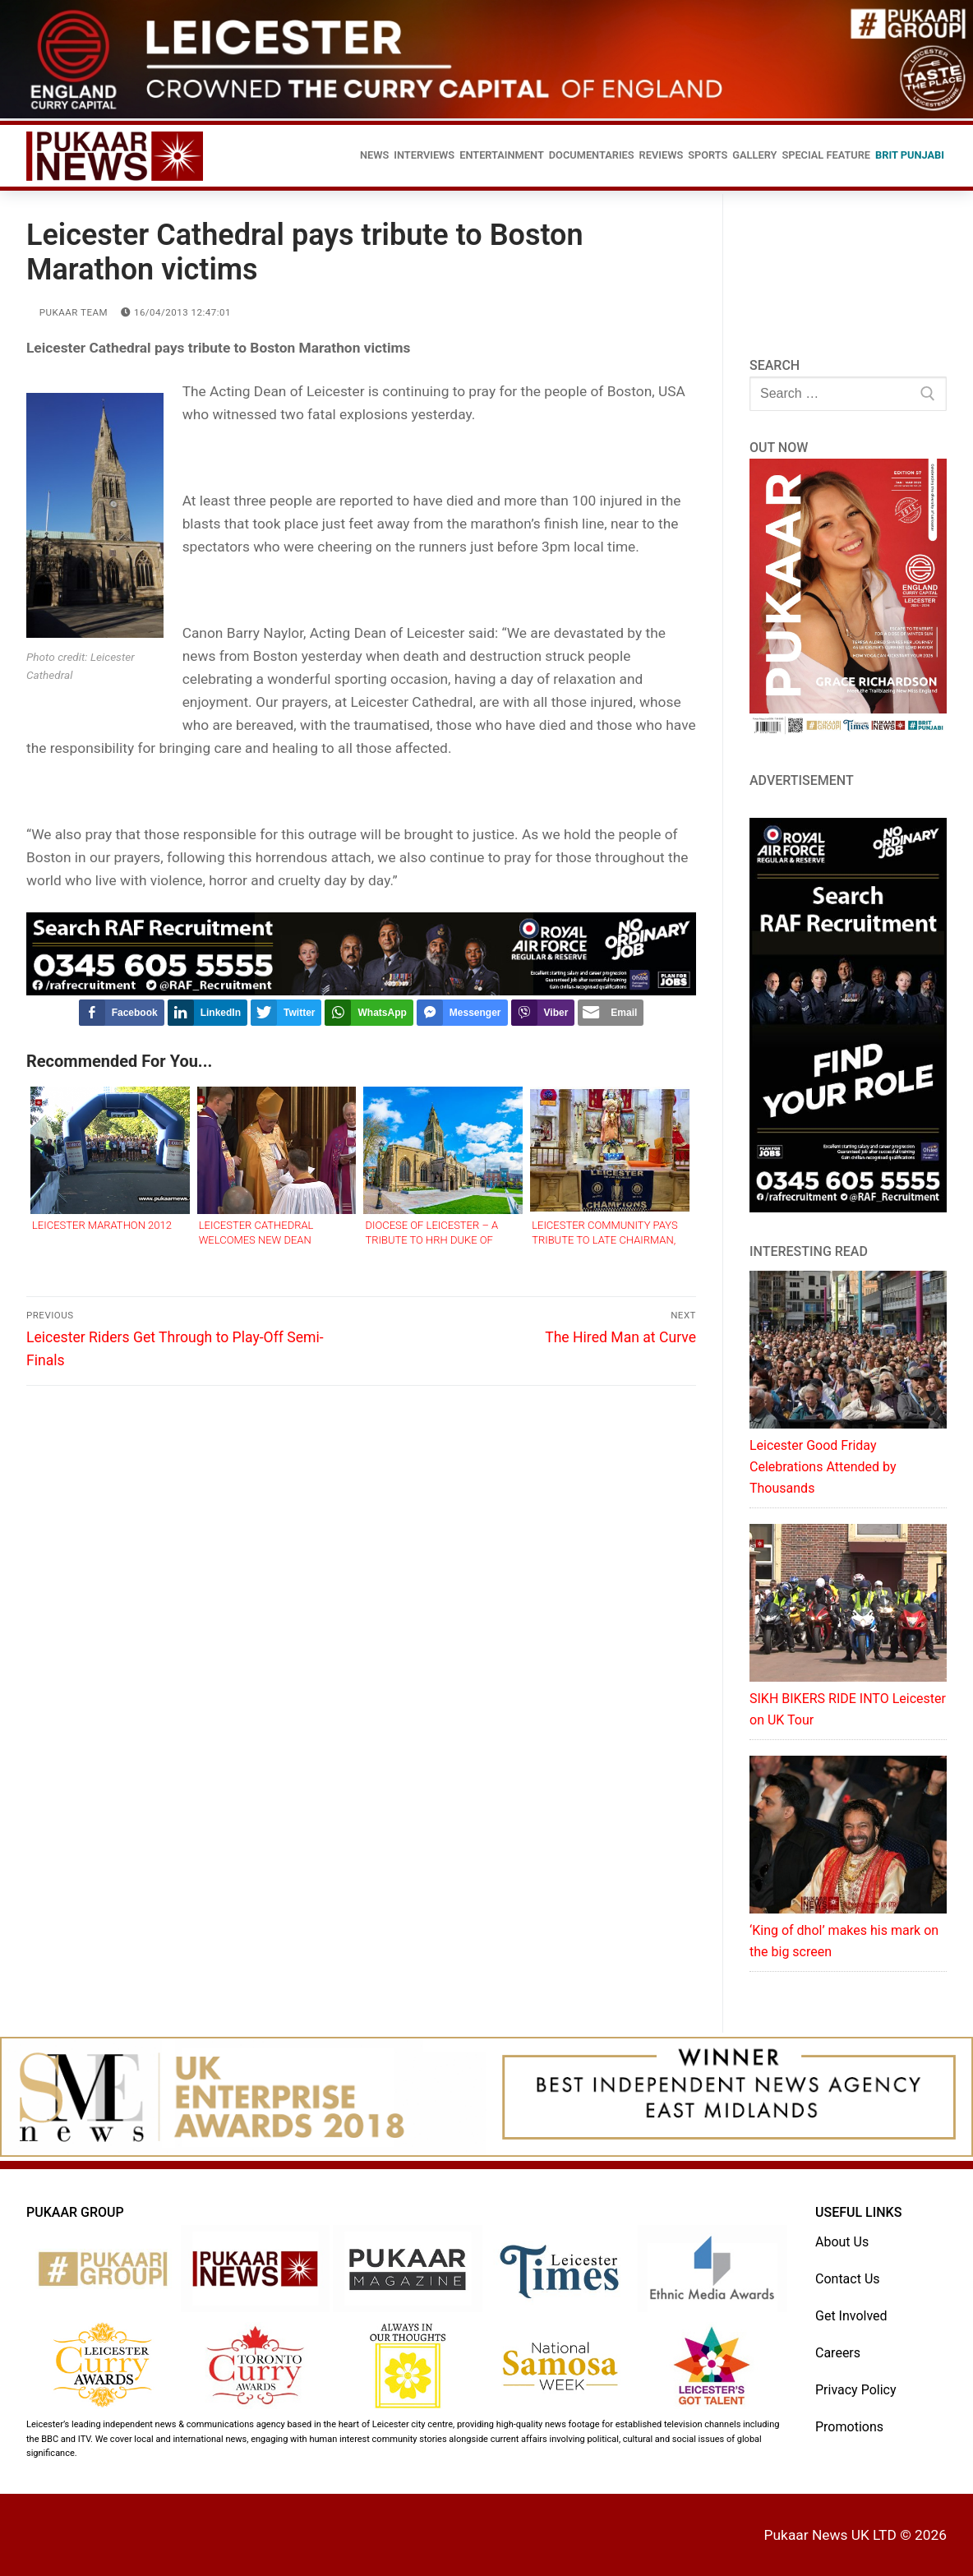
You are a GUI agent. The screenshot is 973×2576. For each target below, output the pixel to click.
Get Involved (851, 2316)
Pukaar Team (67, 312)
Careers (837, 2353)
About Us (842, 2242)
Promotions (849, 2427)
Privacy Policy (856, 2390)
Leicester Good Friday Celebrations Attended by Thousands (822, 1467)
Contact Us (847, 2279)
